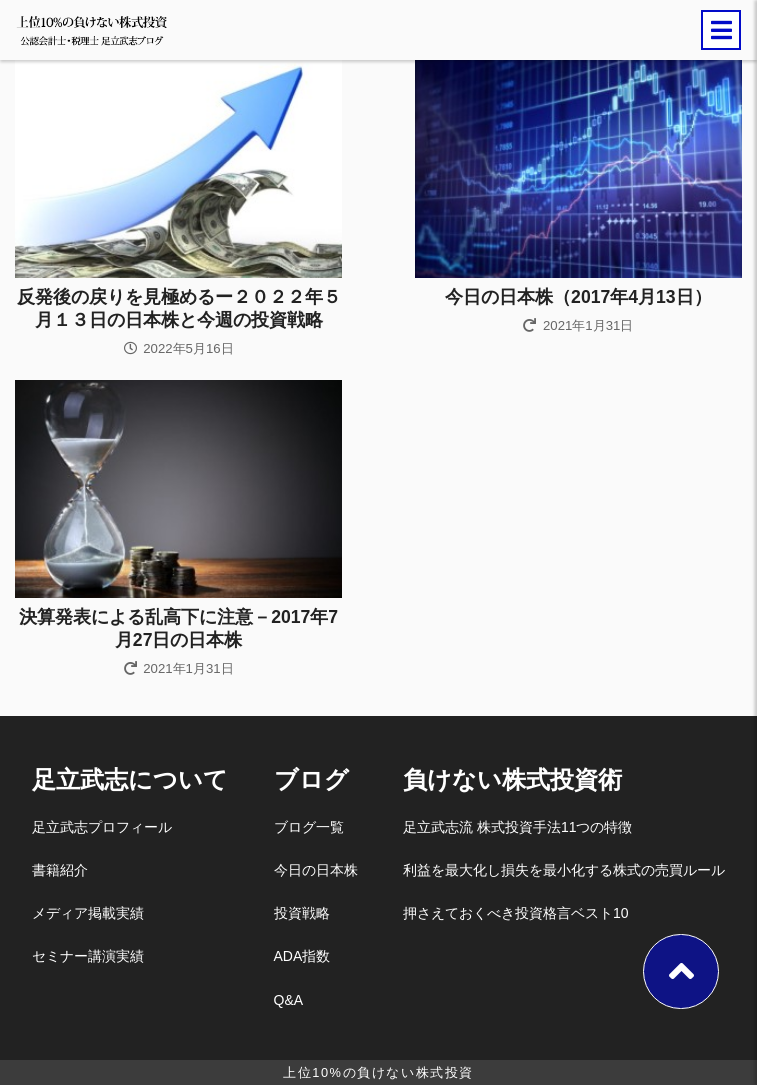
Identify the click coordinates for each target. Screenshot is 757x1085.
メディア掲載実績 (88, 913)
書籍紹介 (60, 870)
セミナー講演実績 (88, 956)
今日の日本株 (316, 870)
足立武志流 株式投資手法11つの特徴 (517, 827)
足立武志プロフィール (102, 827)
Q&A (289, 1000)
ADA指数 (302, 956)
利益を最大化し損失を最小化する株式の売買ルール (564, 870)
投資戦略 (302, 913)
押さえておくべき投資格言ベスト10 (516, 913)
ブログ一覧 (309, 827)
